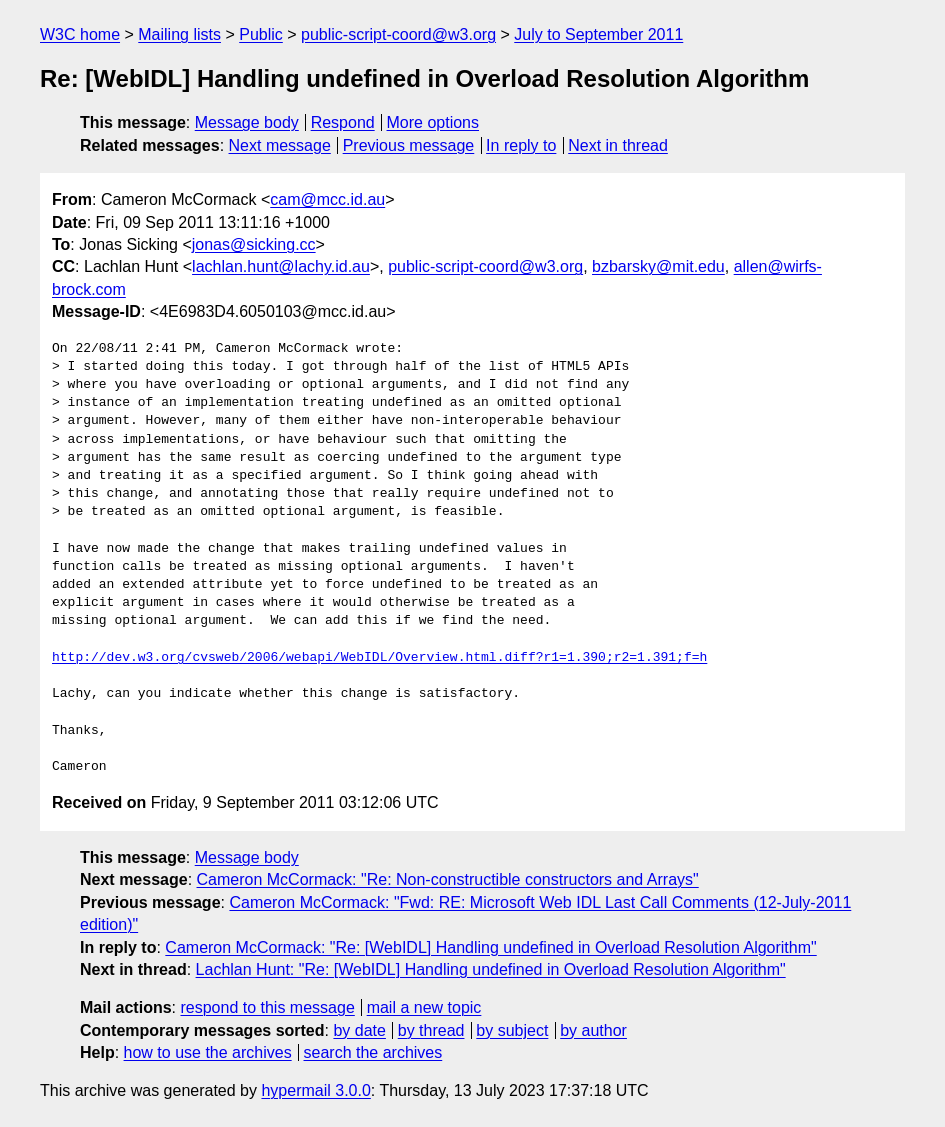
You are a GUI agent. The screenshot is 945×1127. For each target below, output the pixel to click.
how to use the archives (208, 1052)
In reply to (521, 145)
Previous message (409, 145)
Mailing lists (179, 34)
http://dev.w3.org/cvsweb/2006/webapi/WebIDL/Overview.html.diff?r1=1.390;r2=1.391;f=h (379, 658)
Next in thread (618, 145)
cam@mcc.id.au (327, 199)
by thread (431, 1030)
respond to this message (267, 1007)
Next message (280, 145)
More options (433, 122)
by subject (512, 1030)
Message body (247, 122)
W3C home (80, 34)
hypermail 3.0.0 (315, 1090)
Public (261, 34)
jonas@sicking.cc (254, 244)
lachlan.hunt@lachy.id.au (281, 266)
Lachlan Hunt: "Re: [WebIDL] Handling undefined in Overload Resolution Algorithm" (491, 969)
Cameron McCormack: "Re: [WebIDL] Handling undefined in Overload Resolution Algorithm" (490, 947)
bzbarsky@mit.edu (658, 266)
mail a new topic (424, 1007)
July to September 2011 (598, 34)
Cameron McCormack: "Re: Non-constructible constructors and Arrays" (448, 879)
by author (593, 1030)
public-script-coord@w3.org (398, 34)
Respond (343, 122)
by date (359, 1030)
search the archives (373, 1052)
